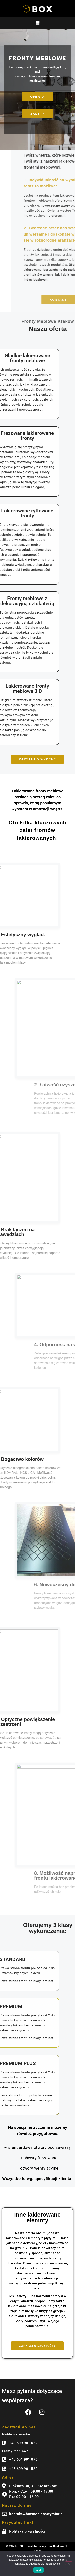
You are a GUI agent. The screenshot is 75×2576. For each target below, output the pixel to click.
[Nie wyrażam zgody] (68, 2563)
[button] (37, 23)
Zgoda (38, 2570)
